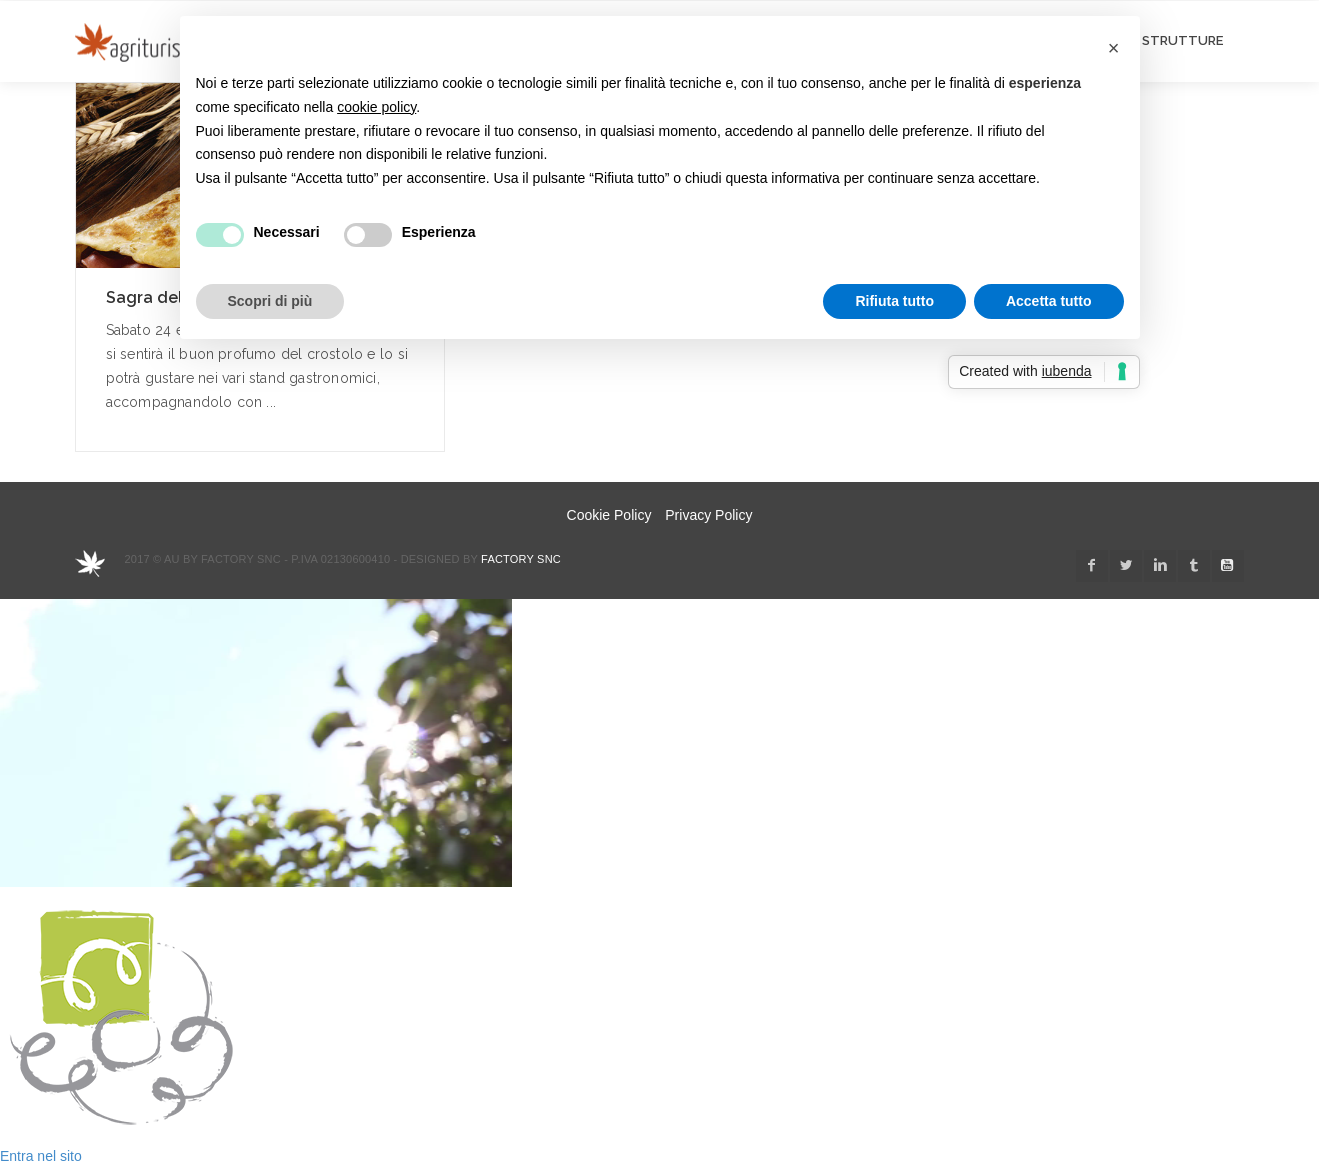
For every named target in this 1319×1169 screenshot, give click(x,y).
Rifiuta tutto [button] (894, 301)
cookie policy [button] (376, 107)
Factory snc (521, 559)
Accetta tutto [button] (1049, 301)
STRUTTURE (1182, 40)
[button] (1114, 48)
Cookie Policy (609, 515)
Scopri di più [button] (270, 301)
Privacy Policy (708, 515)
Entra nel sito (41, 1156)
